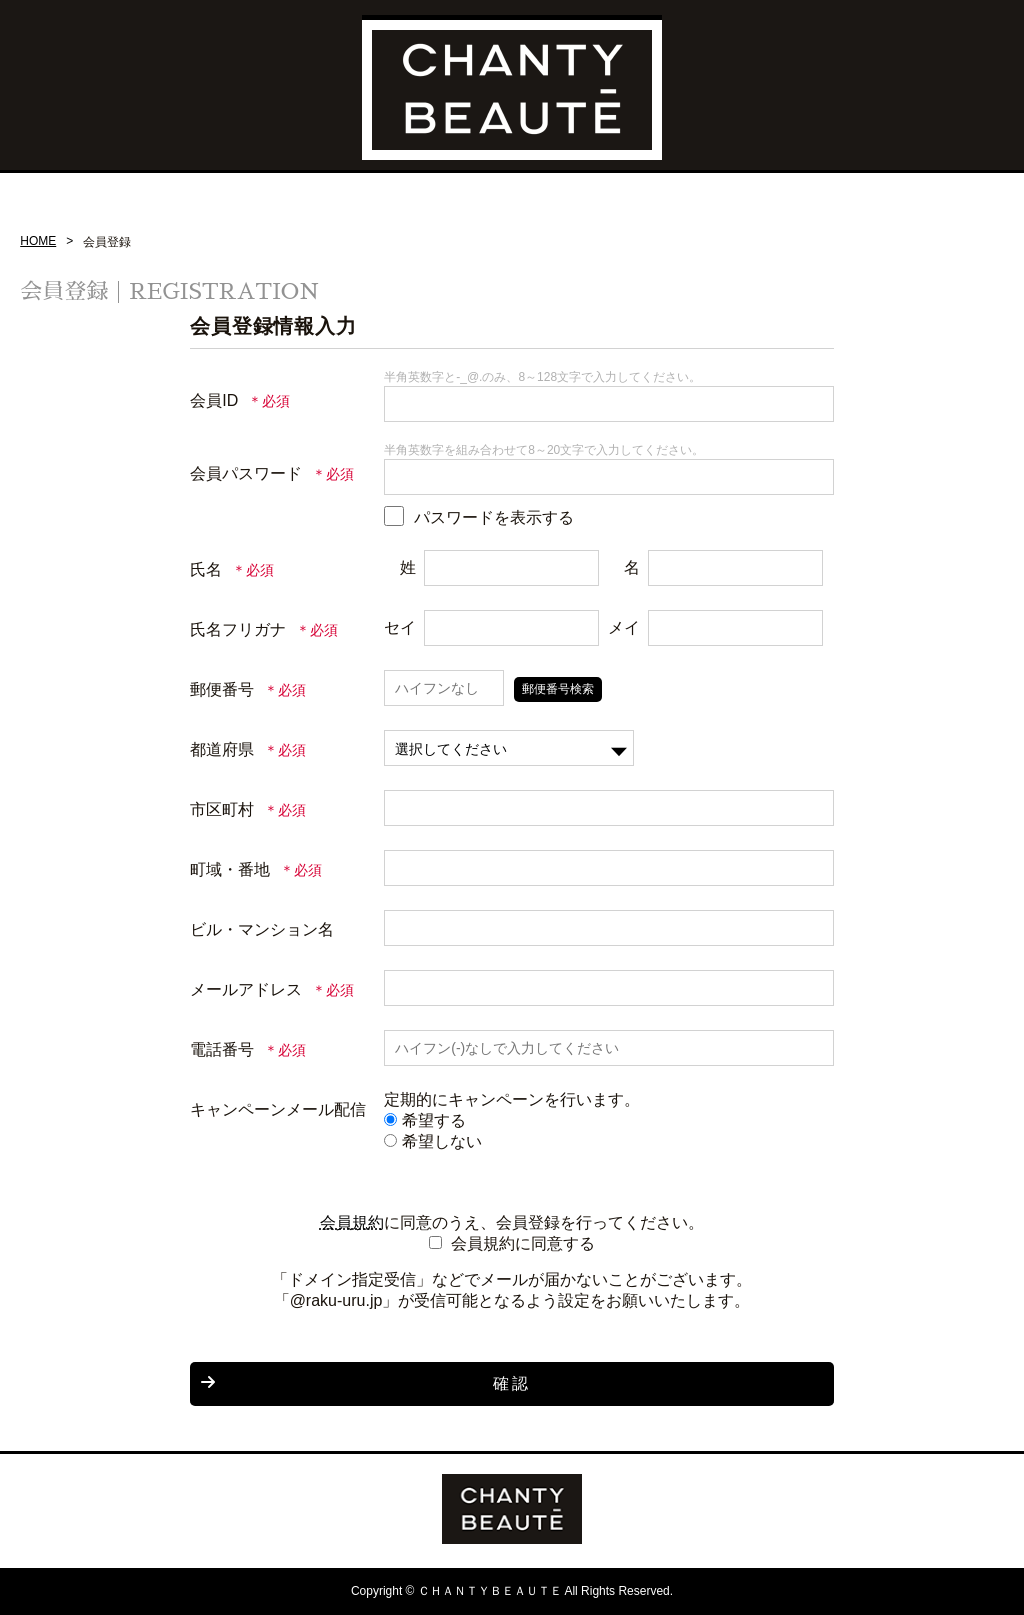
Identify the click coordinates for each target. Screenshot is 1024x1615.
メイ (624, 627)
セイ (400, 627)
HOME (38, 241)
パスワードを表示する (494, 517)
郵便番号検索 (558, 689)
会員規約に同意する (523, 1243)
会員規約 (352, 1222)
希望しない (433, 1141)
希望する (425, 1120)
